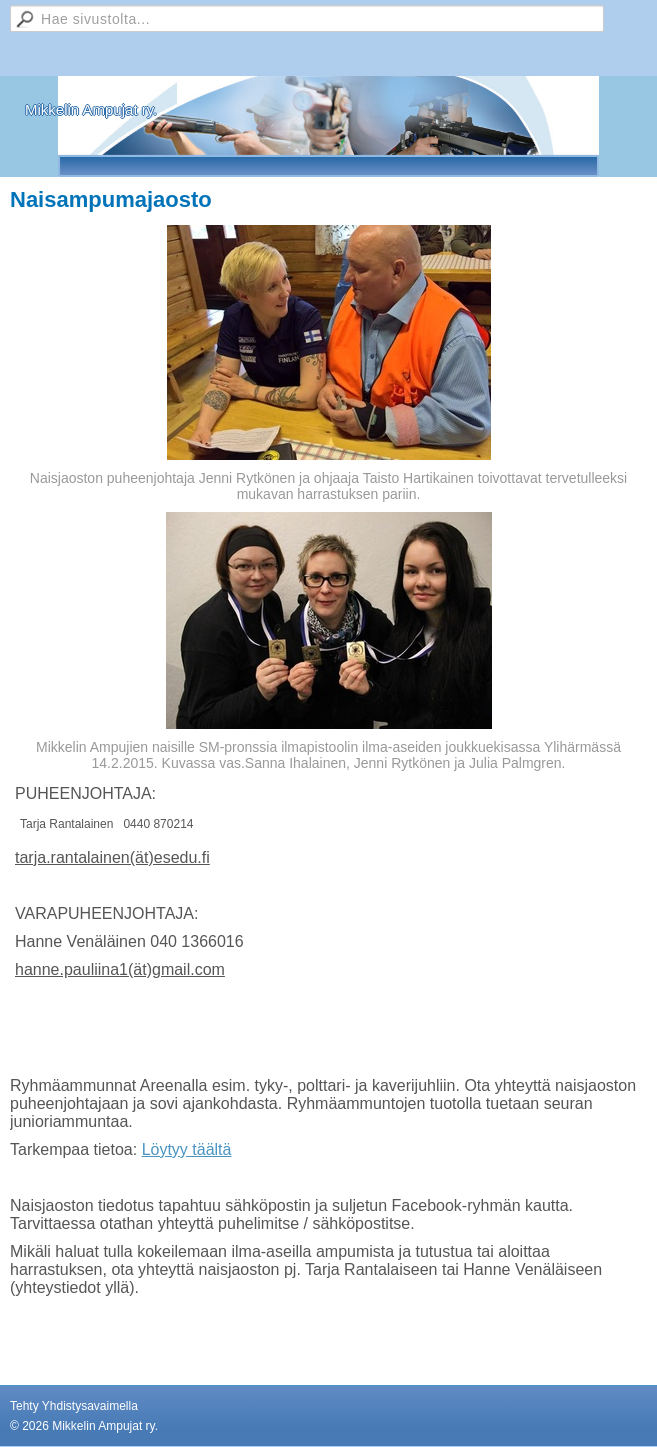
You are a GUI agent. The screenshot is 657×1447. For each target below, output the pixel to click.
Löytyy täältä (187, 1149)
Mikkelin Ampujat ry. (91, 109)
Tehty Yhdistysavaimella (74, 1406)
